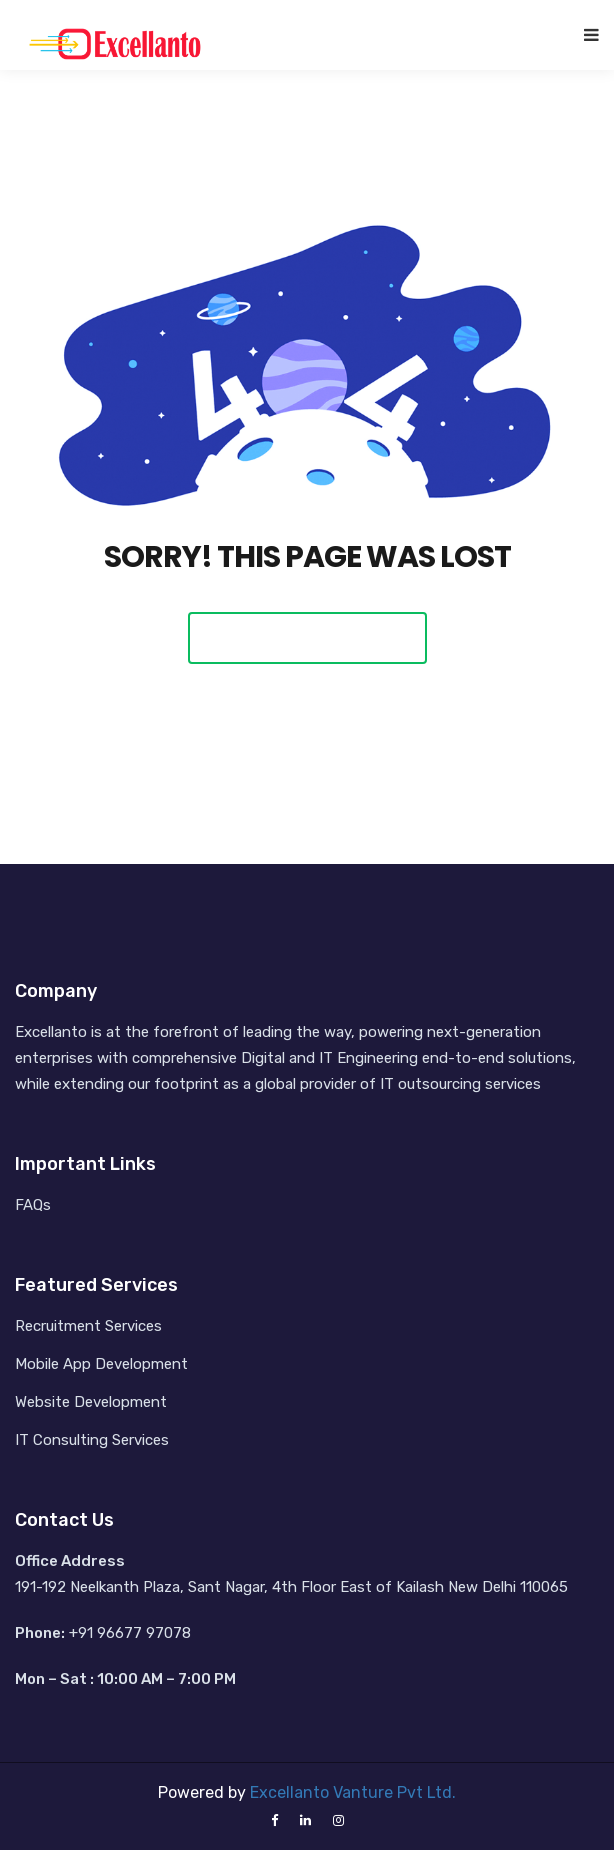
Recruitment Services (88, 1326)
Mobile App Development (101, 1364)
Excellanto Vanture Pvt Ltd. (353, 1792)
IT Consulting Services (92, 1440)
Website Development (91, 1402)
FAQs (33, 1205)
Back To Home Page (307, 637)
